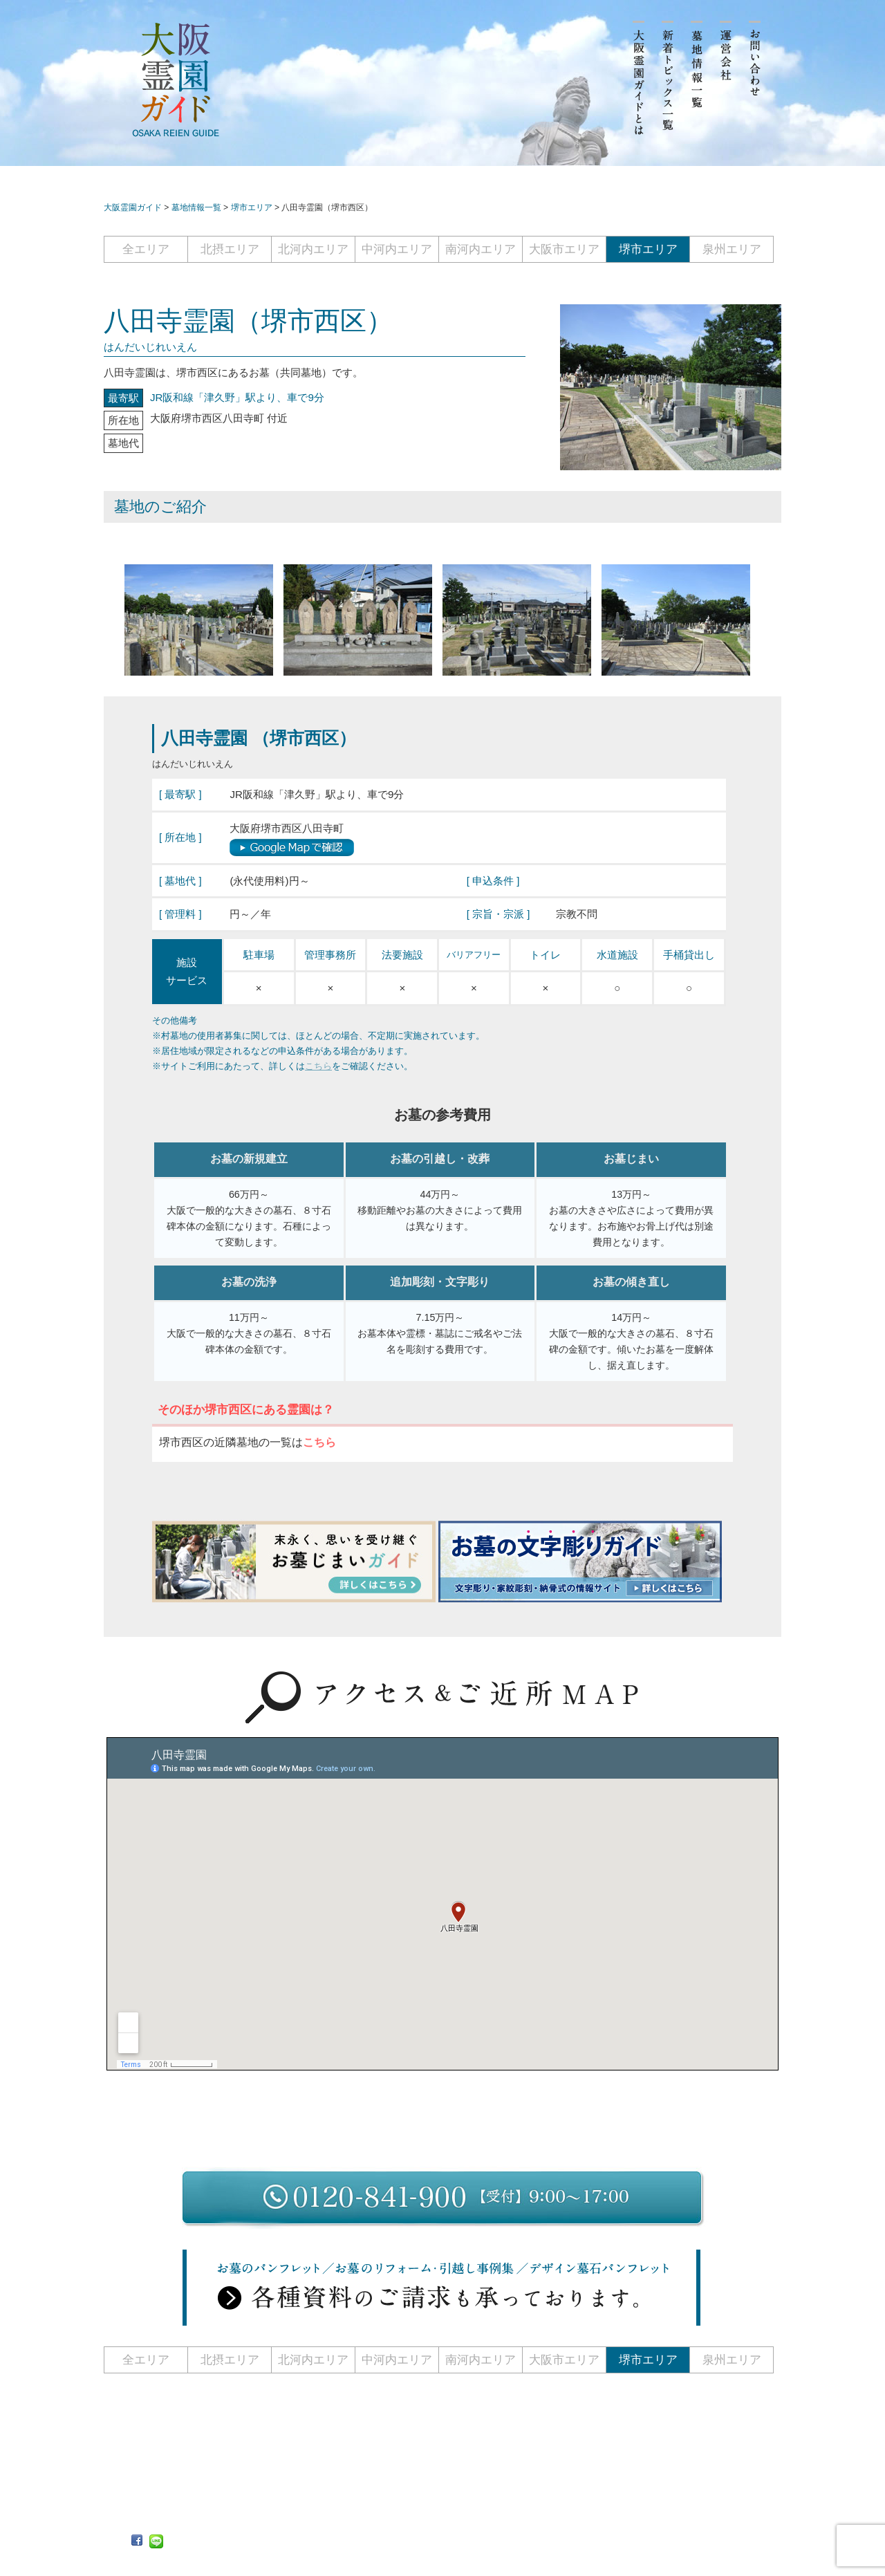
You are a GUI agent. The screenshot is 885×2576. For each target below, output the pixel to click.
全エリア (145, 249)
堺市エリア (648, 249)
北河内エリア (313, 249)
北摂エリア (230, 249)
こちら (318, 1066)
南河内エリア (480, 249)
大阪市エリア (564, 249)
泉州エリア (731, 249)
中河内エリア (397, 249)
